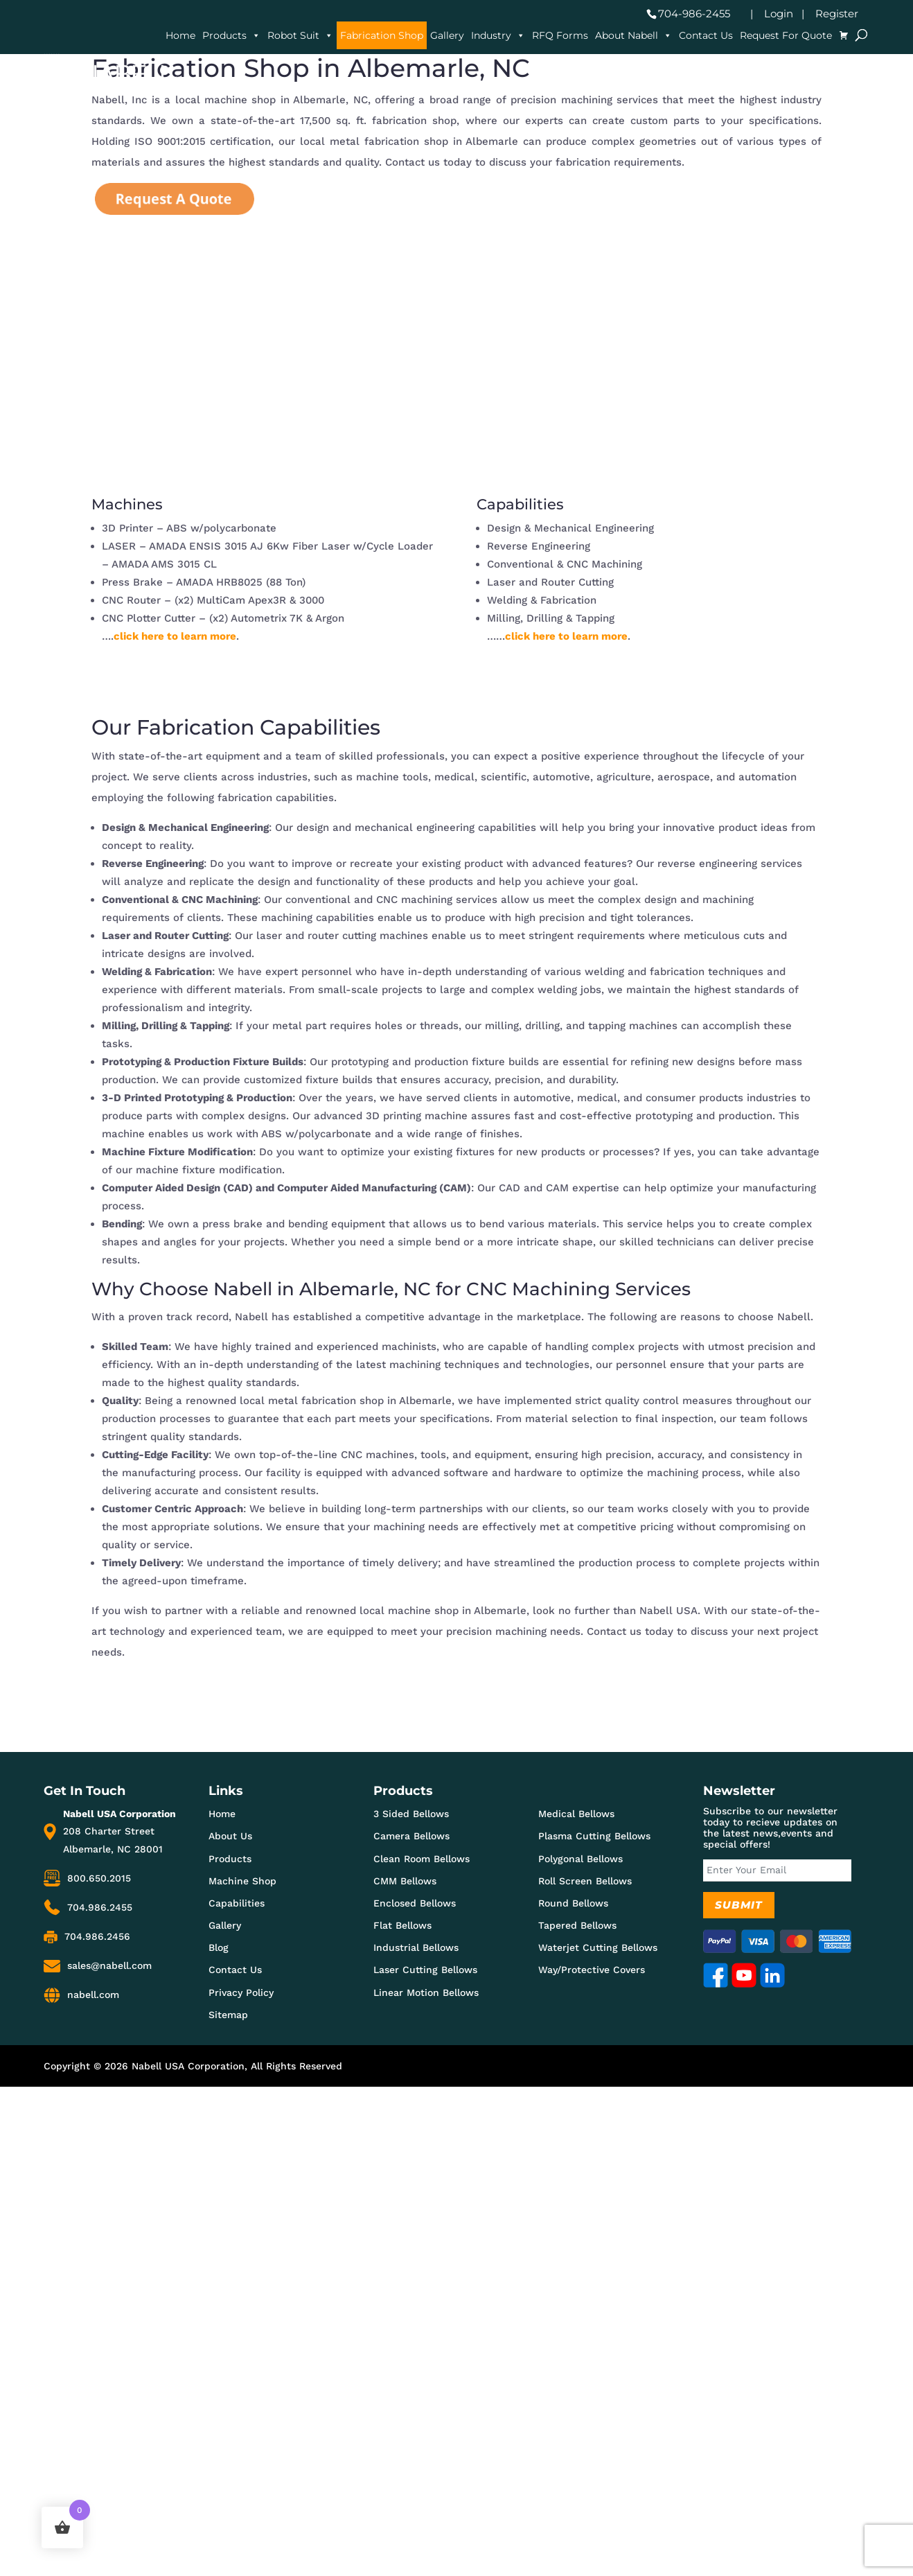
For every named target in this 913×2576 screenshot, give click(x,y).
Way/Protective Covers (591, 1969)
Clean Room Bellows (421, 1858)
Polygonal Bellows (580, 1858)
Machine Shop (242, 1880)
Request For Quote (786, 34)
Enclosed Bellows (414, 1903)
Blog (219, 1947)
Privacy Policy (241, 1992)
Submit (739, 1904)
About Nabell (633, 35)
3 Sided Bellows (411, 1813)
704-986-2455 (694, 13)
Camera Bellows (411, 1835)
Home (180, 34)
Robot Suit (300, 35)
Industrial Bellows (416, 1947)
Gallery (447, 34)
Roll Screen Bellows (585, 1880)
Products (231, 35)
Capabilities (237, 1903)
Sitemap (228, 2014)
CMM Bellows (404, 1880)
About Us (230, 1835)
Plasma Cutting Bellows (594, 1835)
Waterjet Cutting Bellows (597, 1947)
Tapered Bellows (577, 1925)
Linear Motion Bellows (426, 1992)
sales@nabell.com (109, 1965)
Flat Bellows (402, 1925)
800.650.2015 (99, 1878)
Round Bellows (573, 1903)
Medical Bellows (576, 1813)
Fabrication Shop (381, 34)
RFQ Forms (560, 34)
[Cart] (843, 35)
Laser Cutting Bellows (425, 1969)
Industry (498, 35)
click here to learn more (175, 636)
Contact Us (706, 34)
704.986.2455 (99, 1907)
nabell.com (93, 1994)
